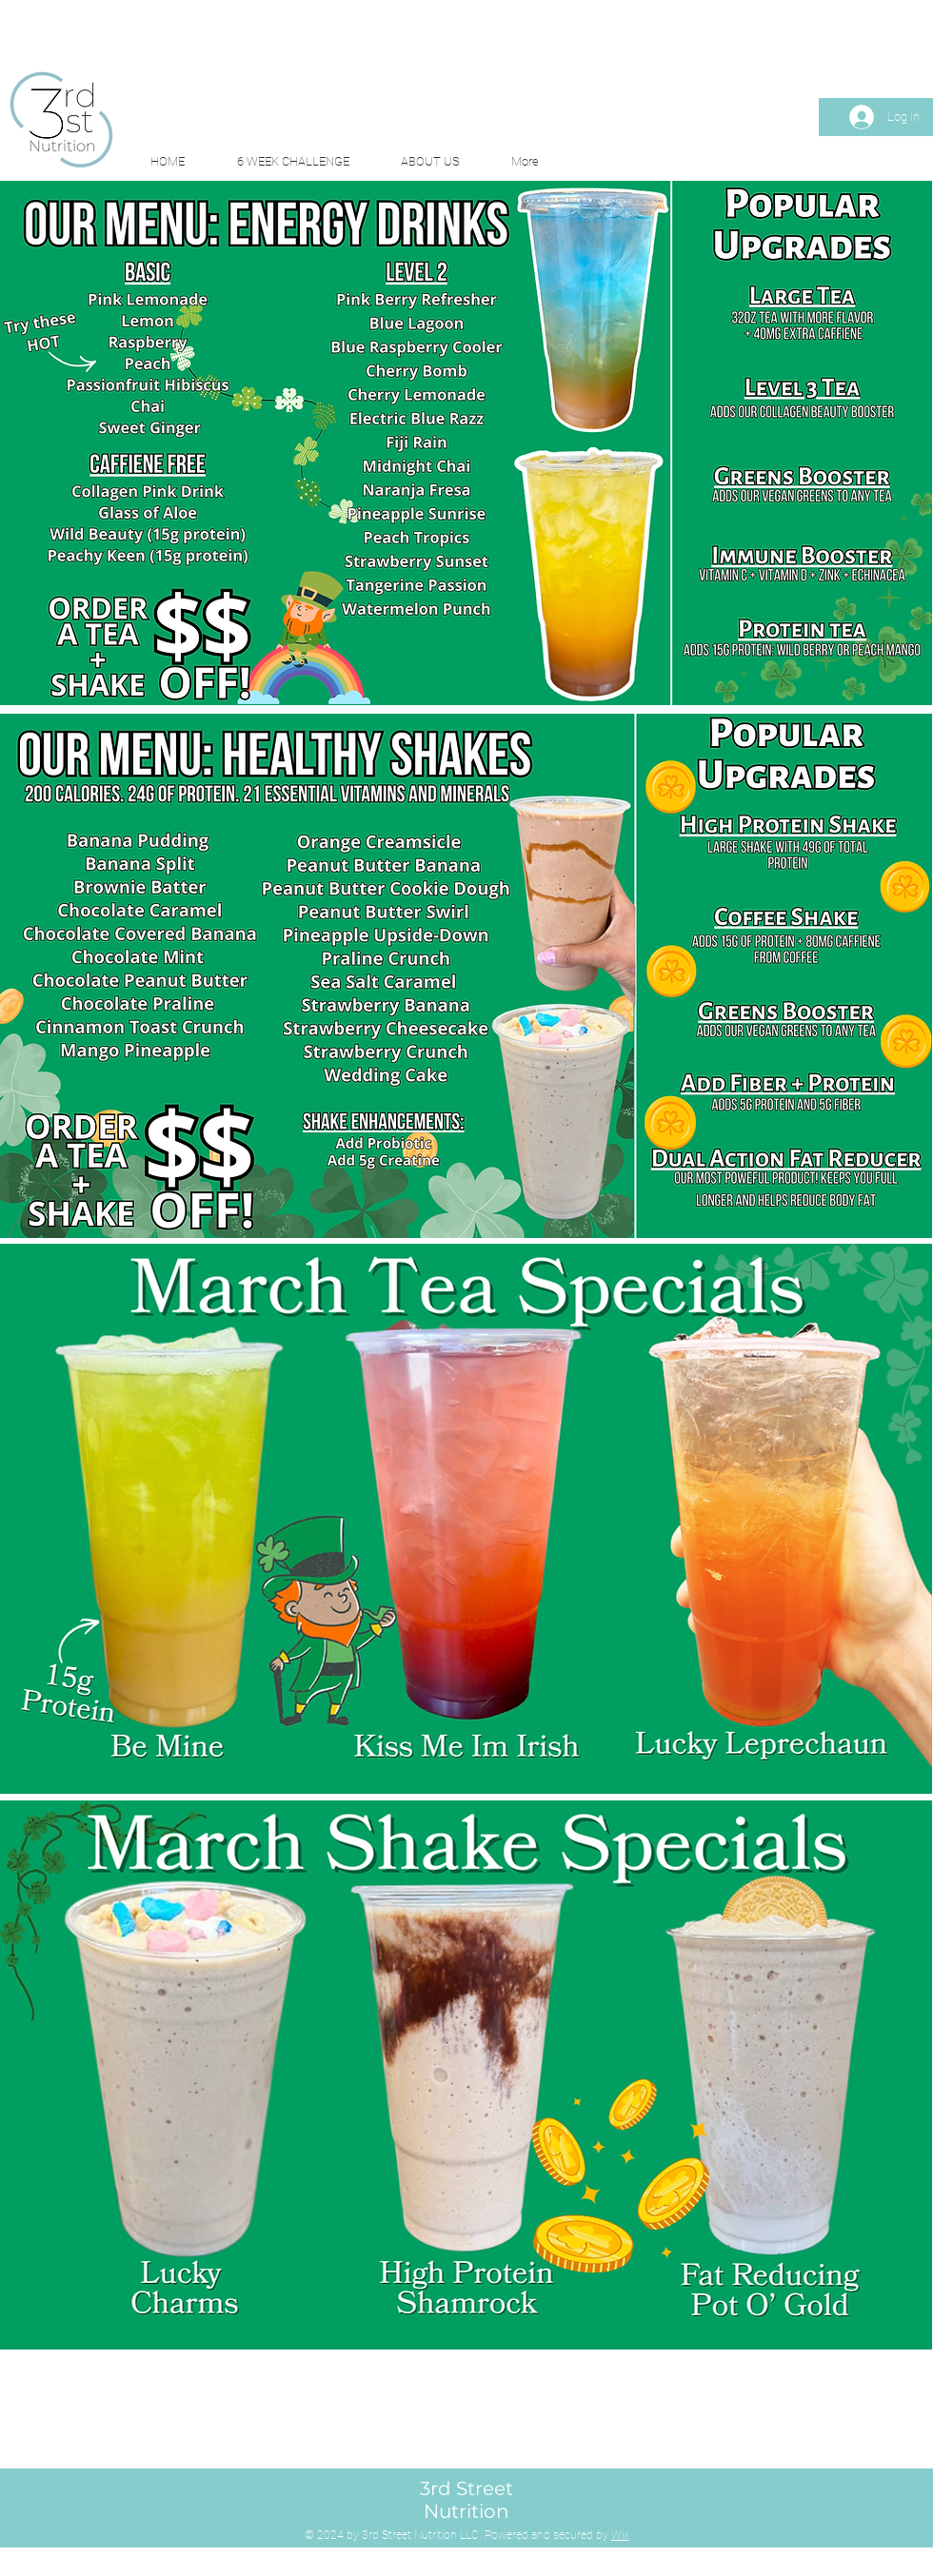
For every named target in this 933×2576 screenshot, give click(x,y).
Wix (620, 2535)
